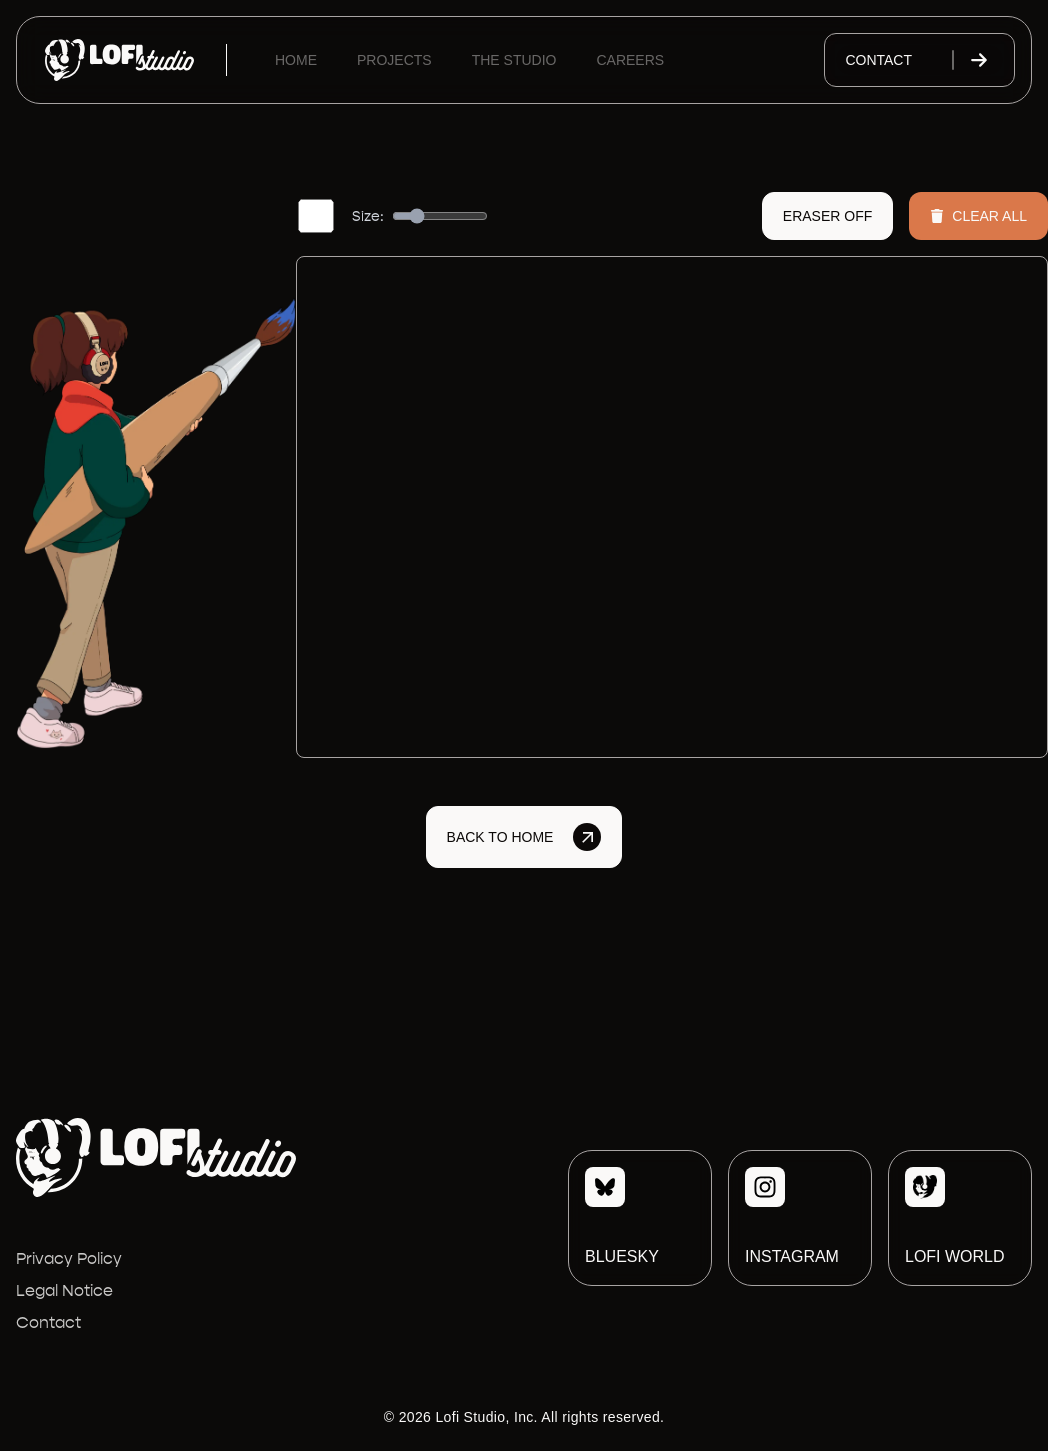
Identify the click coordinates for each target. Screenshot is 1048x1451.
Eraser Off (827, 216)
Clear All (978, 216)
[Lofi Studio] (119, 60)
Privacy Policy (69, 1258)
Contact (919, 60)
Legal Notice (64, 1290)
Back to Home (524, 837)
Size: (368, 216)
